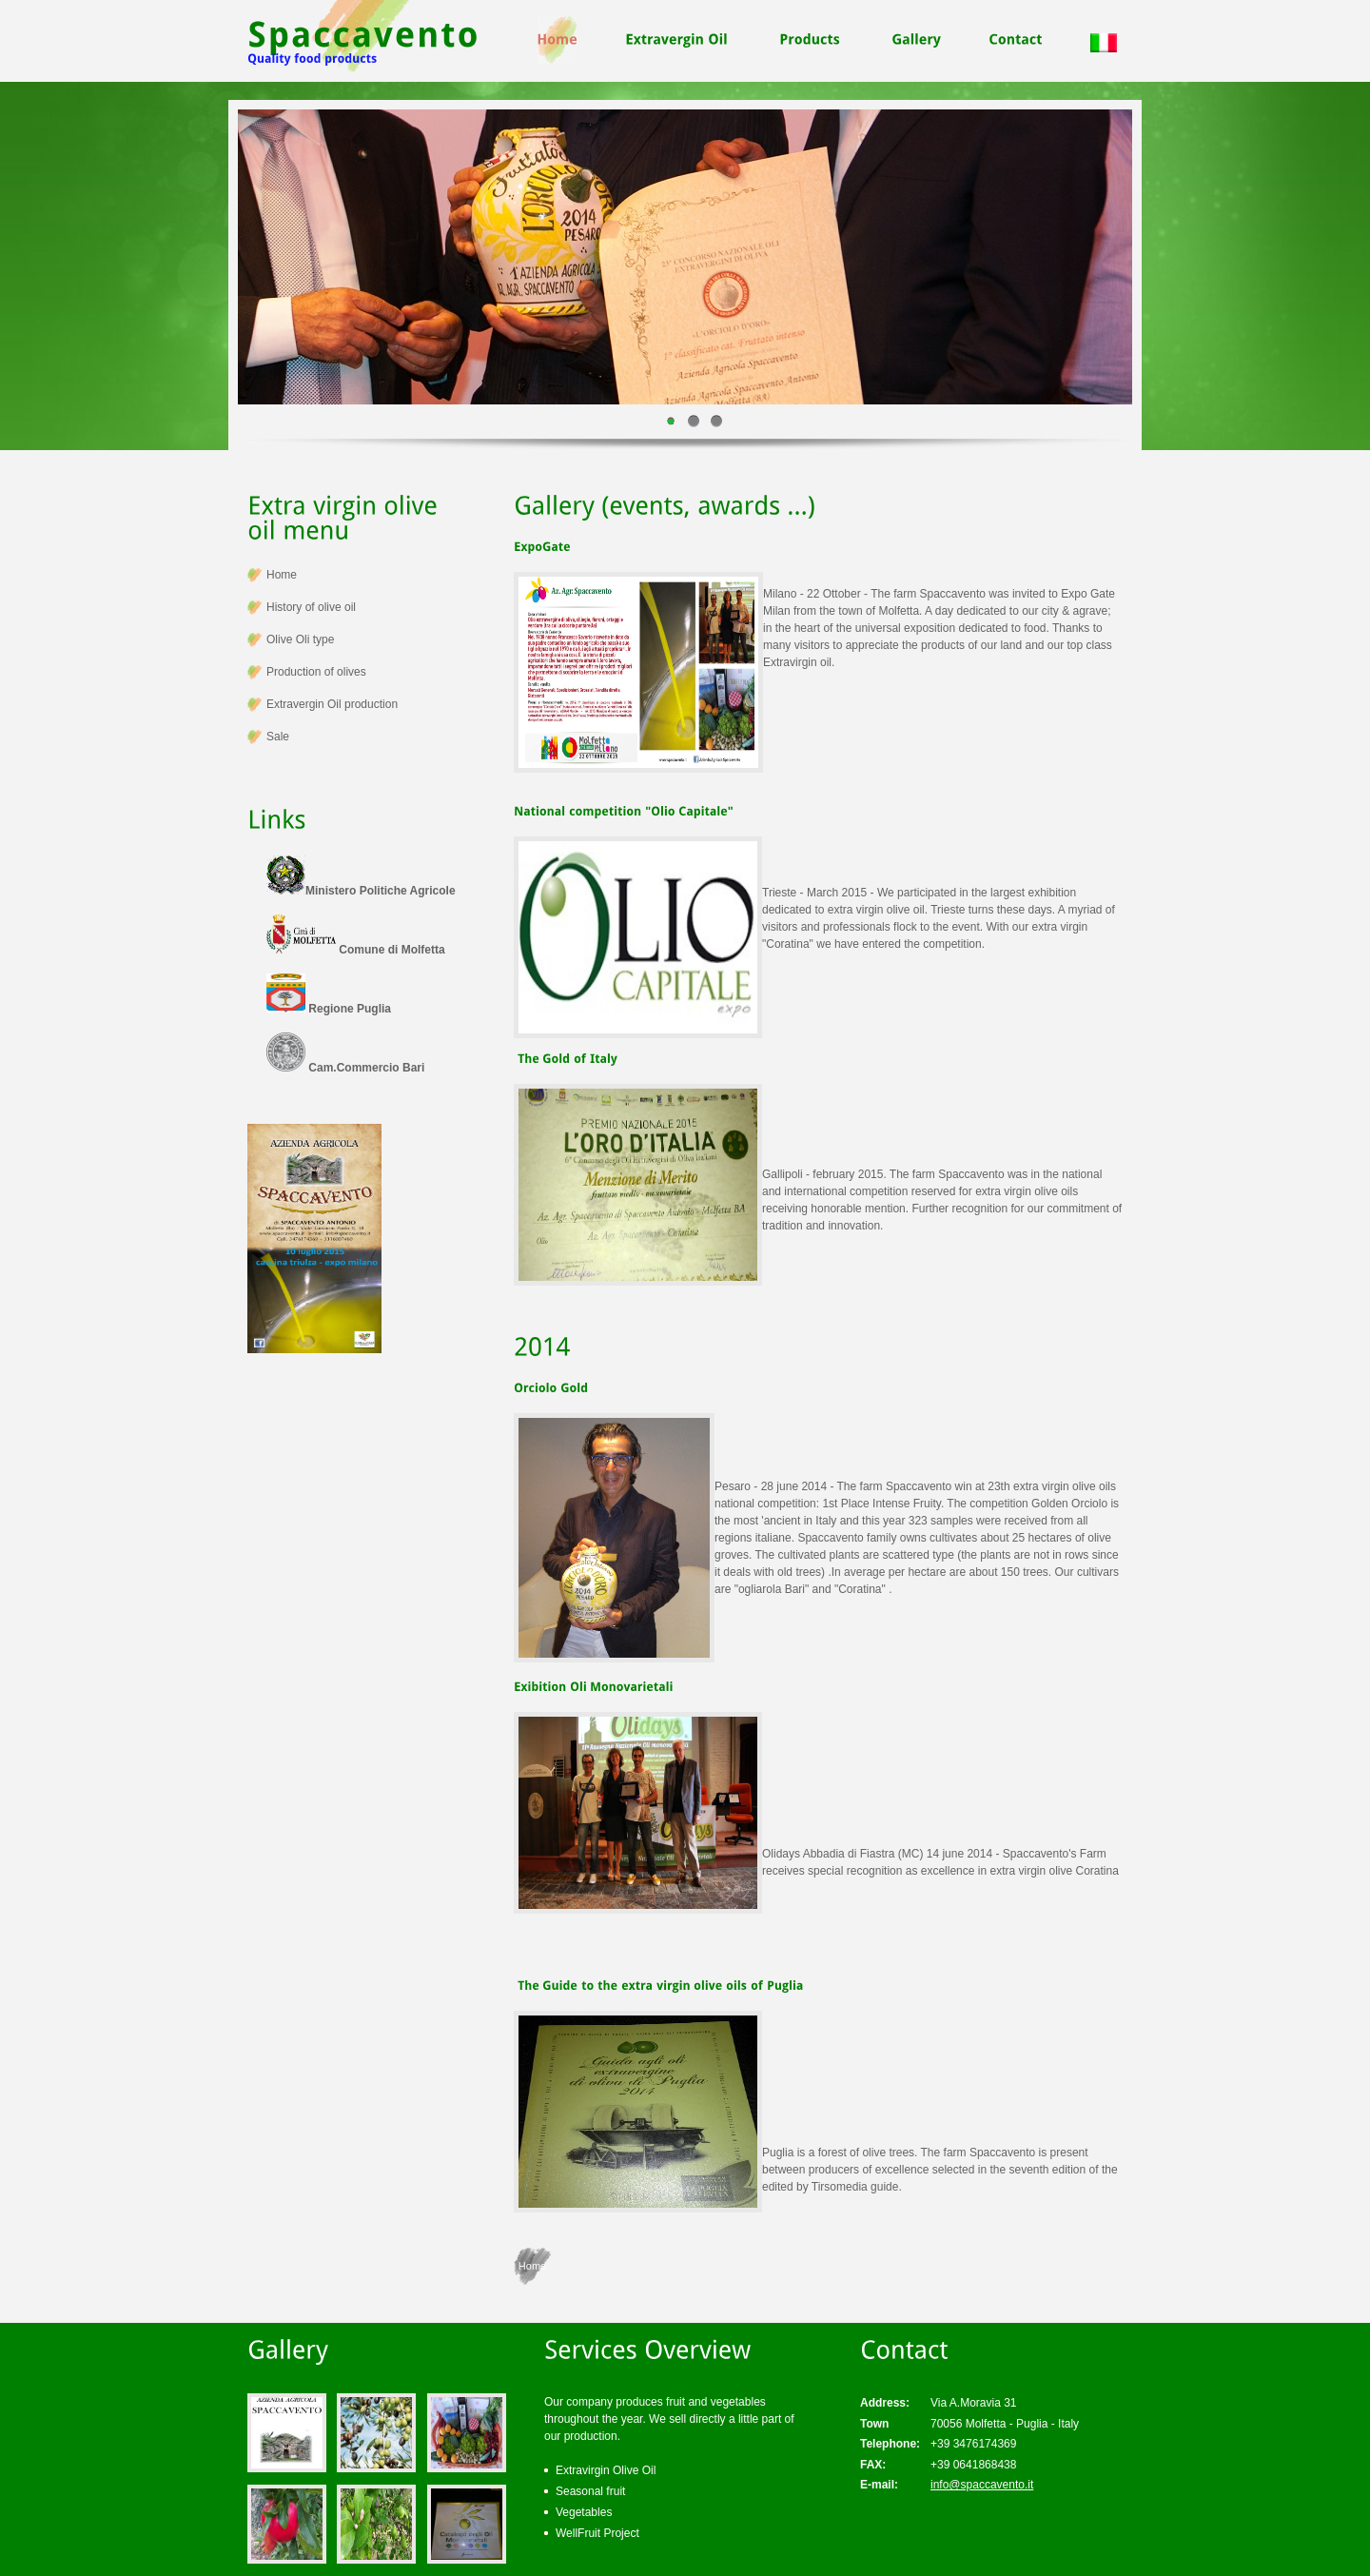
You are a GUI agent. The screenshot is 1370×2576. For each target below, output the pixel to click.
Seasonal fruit (590, 2491)
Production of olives (316, 671)
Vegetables (584, 2512)
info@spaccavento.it (981, 2484)
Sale (277, 736)
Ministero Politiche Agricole (361, 890)
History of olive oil (311, 607)
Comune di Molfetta (355, 949)
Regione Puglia (328, 1008)
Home (532, 2265)
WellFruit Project (597, 2533)
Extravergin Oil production (332, 704)
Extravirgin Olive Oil (606, 2470)
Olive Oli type (300, 639)
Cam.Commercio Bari (345, 1067)
